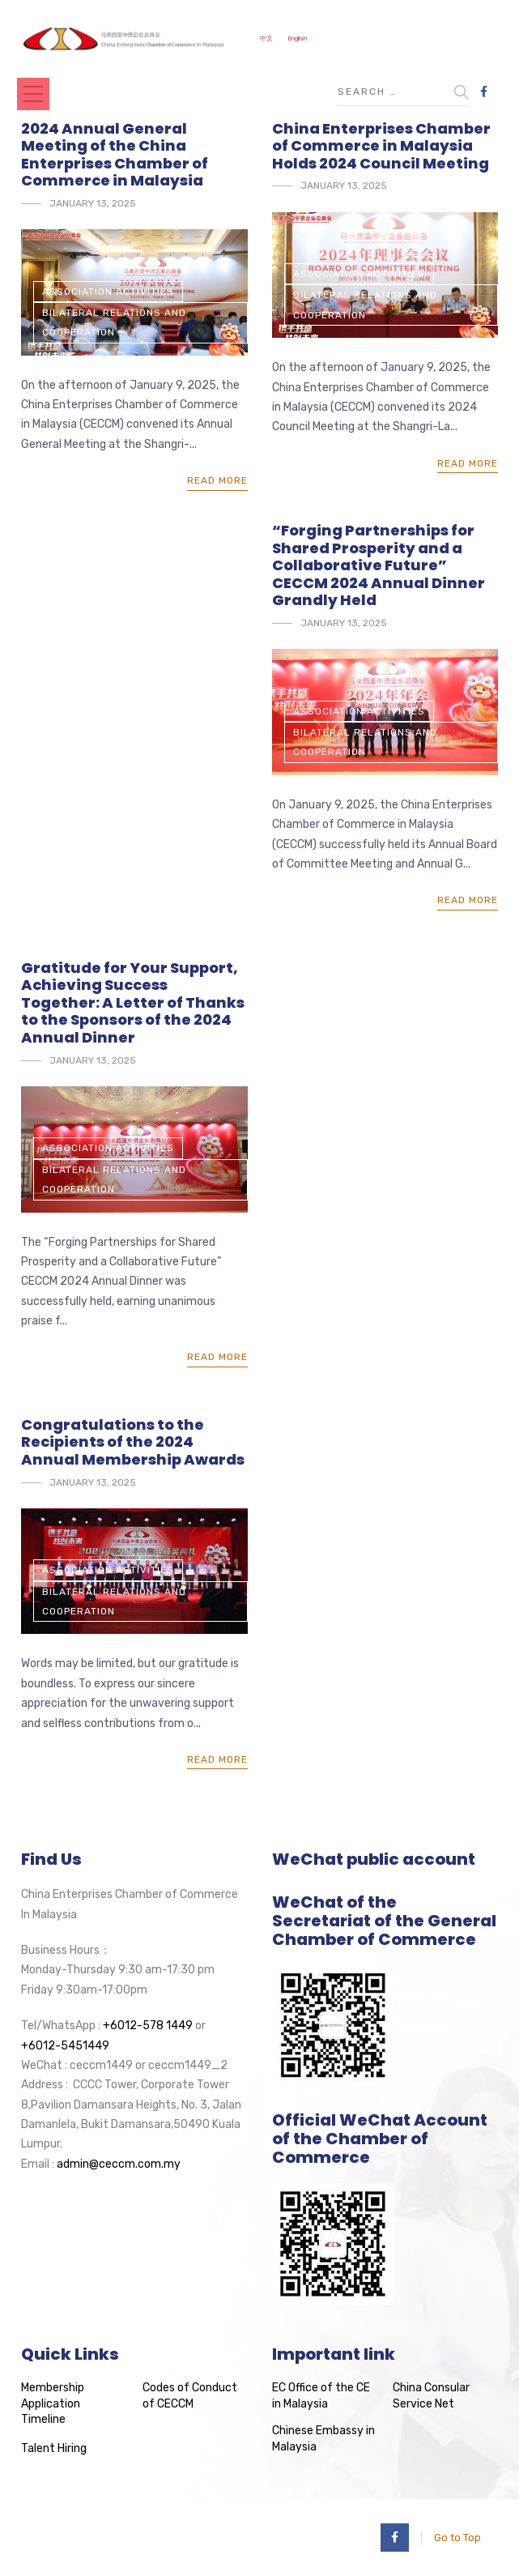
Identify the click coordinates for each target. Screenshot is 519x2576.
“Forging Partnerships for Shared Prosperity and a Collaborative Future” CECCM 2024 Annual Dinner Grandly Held (378, 565)
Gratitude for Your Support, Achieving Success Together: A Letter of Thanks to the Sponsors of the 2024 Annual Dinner (133, 1002)
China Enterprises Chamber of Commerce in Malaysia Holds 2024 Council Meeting (381, 145)
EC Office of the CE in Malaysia (321, 2396)
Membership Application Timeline (52, 2403)
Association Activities (108, 291)
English (297, 38)
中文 (266, 38)
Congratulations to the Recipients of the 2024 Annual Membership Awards (133, 1441)
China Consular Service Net (431, 2396)
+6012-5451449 (65, 2046)
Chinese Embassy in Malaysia (323, 2439)
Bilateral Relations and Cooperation (114, 322)
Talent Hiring (54, 2448)
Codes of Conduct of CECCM (190, 2396)
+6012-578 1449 (148, 2025)
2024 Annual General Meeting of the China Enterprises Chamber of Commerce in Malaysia (114, 154)
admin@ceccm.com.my (119, 2164)
